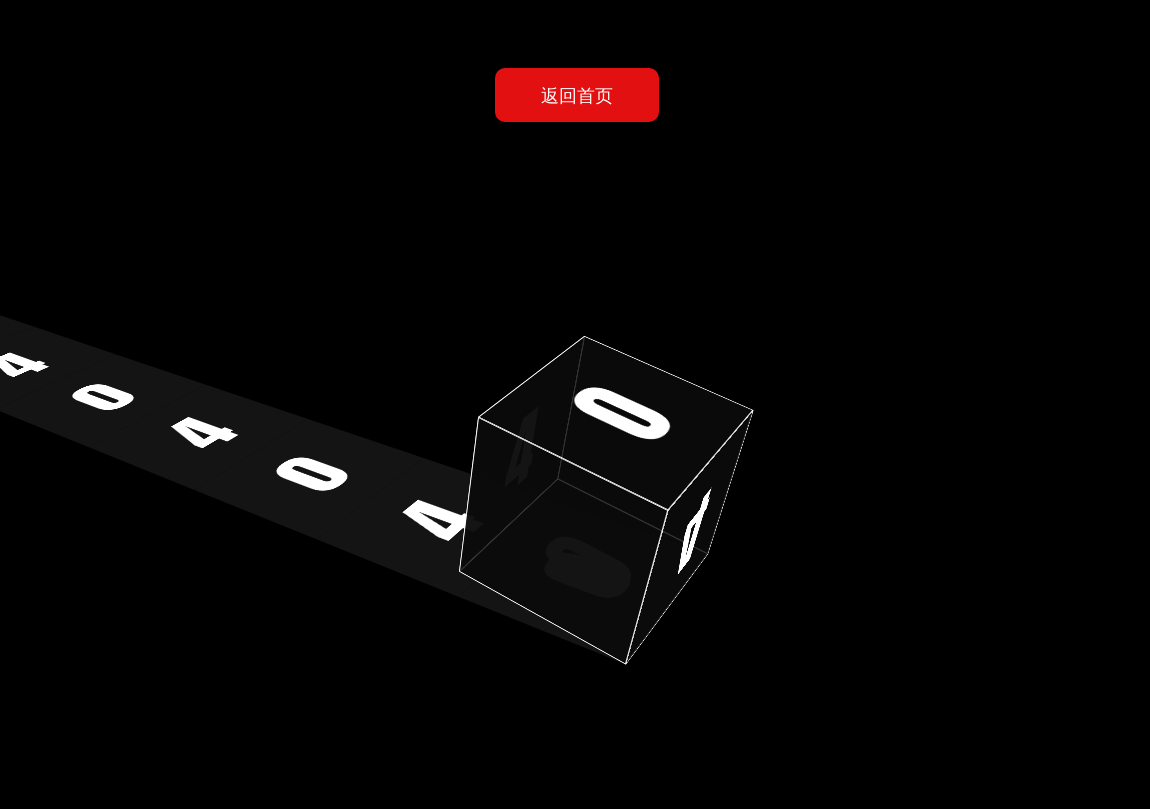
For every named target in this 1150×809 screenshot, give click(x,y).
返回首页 (577, 94)
